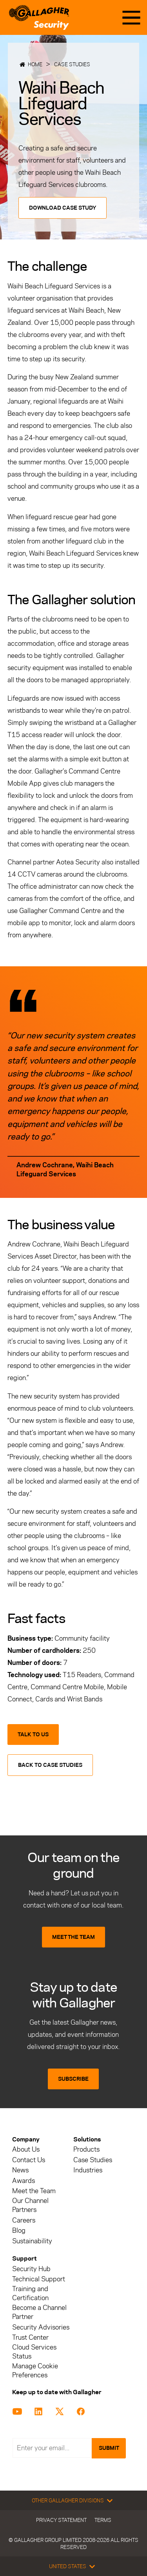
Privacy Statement (61, 2519)
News (20, 2170)
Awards (23, 2180)
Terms (102, 2519)
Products (86, 2149)
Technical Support (38, 2279)
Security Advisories (40, 2327)
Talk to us (33, 1734)
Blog (18, 2230)
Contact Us (28, 2160)
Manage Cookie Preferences (35, 2371)
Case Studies (72, 64)
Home (35, 64)
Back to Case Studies (50, 1765)
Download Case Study (62, 208)
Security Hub (31, 2268)
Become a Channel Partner (39, 2312)
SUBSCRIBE (73, 2079)
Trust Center (30, 2337)
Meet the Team (34, 2191)
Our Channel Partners (30, 2205)
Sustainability (32, 2241)
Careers (23, 2220)
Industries (87, 2170)
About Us (26, 2149)
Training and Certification (30, 2293)
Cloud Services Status (34, 2352)
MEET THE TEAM (73, 1937)
